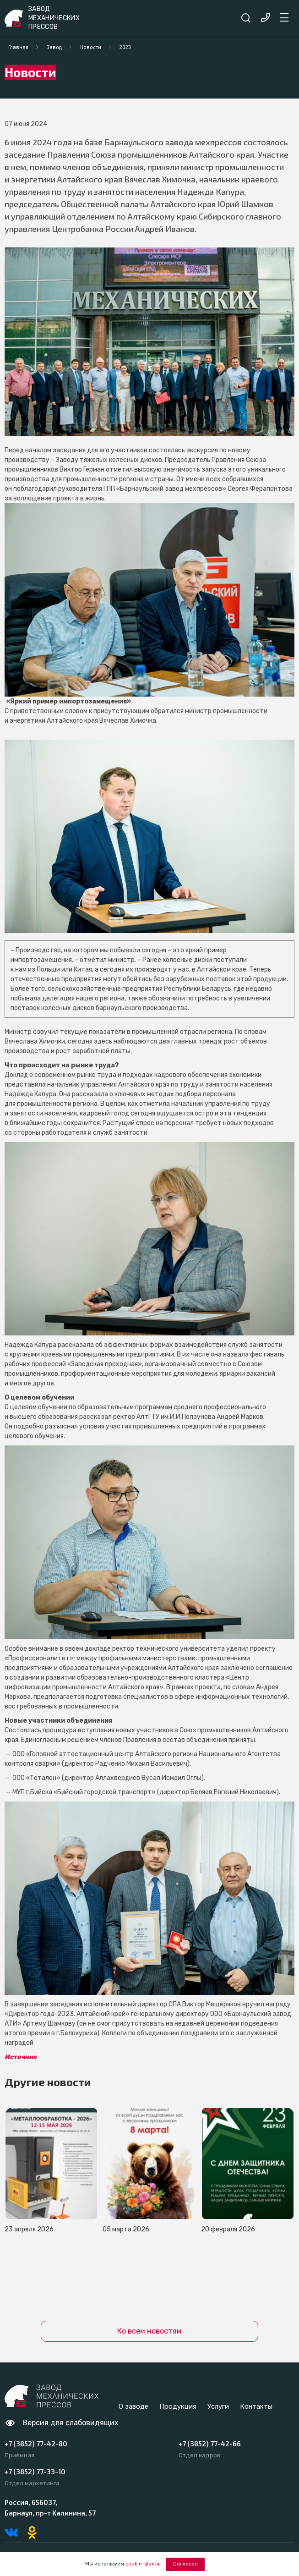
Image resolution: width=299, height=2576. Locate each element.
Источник (21, 2057)
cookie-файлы (143, 2564)
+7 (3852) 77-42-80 (36, 2443)
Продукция (177, 2406)
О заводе (133, 2406)
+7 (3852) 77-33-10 (35, 2471)
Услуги (218, 2406)
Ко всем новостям (149, 2331)
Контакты (256, 2406)
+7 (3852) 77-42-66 (210, 2443)
